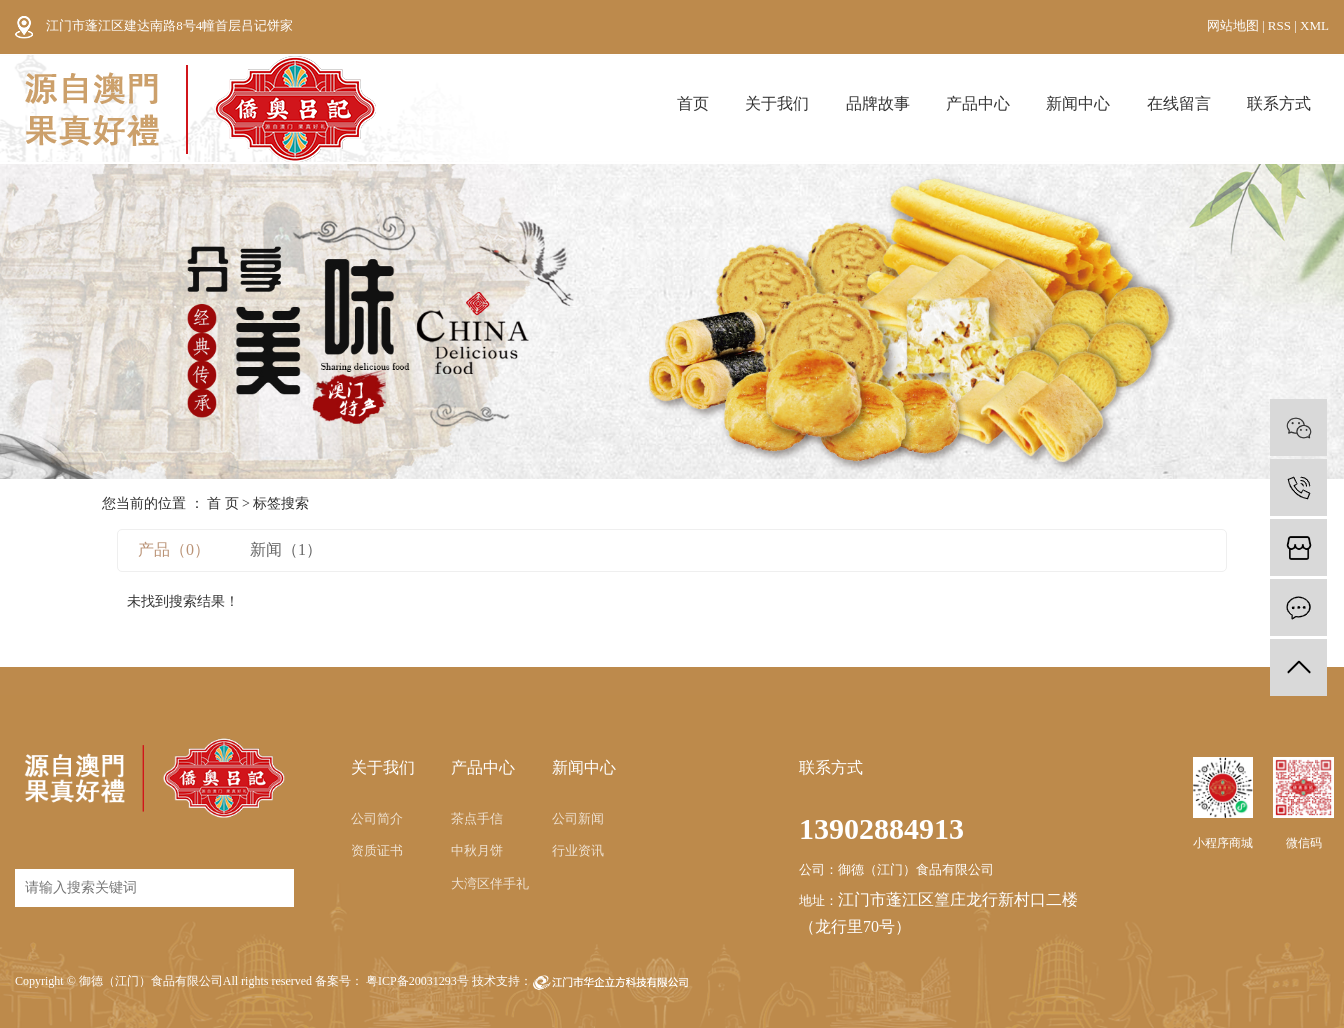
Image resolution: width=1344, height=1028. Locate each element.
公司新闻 (578, 818)
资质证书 (377, 850)
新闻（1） (286, 549)
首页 (693, 103)
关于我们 (777, 103)
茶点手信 (477, 818)
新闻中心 (1078, 103)
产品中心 (978, 103)
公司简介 (377, 818)
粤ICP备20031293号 (417, 981)
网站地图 (1234, 25)
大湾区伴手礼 (490, 883)
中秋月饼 (477, 850)
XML (1314, 25)
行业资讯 (578, 850)
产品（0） (174, 549)
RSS (1279, 25)
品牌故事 (878, 103)
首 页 (223, 503)
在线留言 (1179, 103)
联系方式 (1279, 103)
